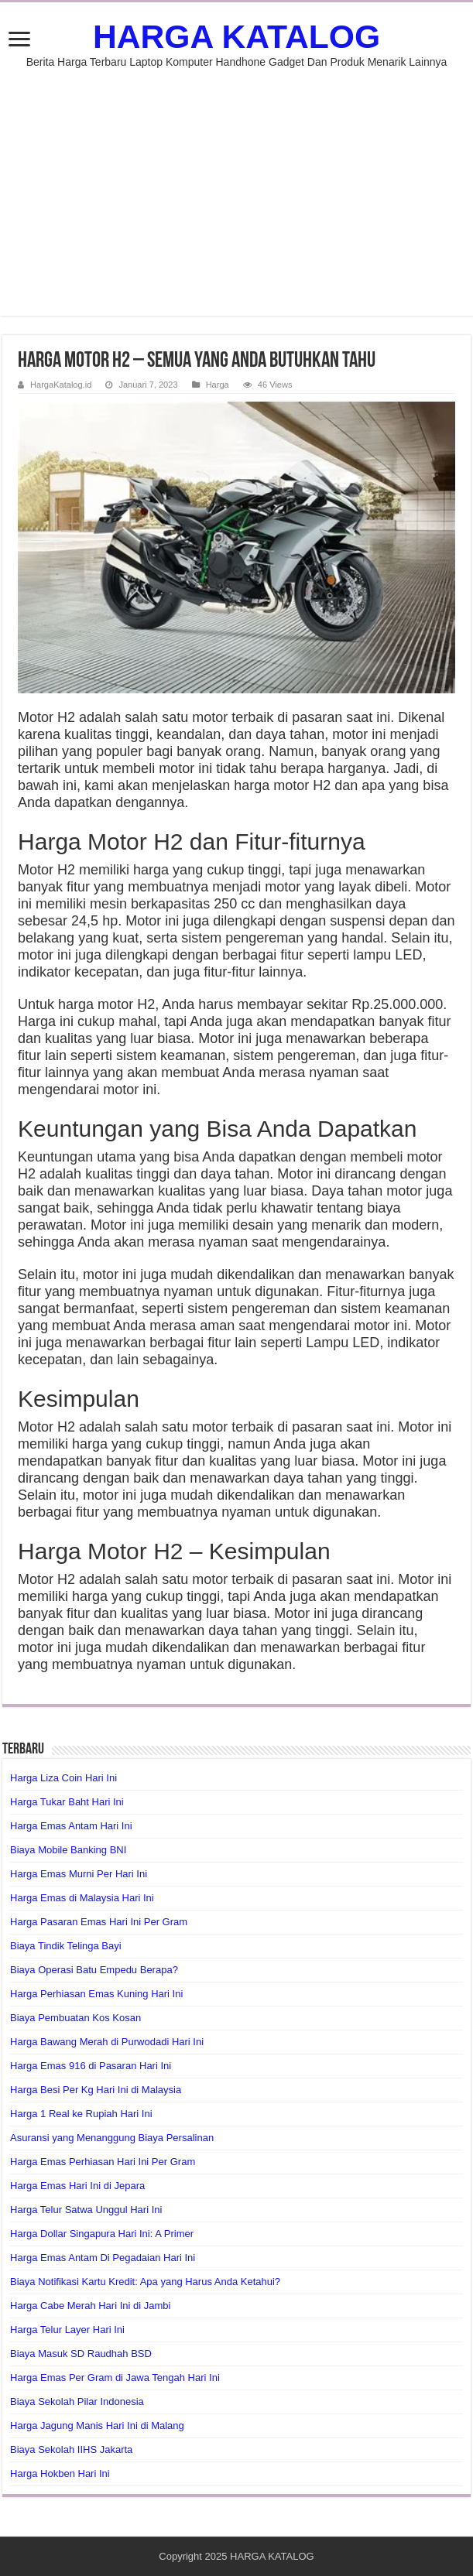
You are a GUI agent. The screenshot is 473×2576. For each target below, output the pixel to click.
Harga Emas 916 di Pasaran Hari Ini (90, 2065)
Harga (217, 384)
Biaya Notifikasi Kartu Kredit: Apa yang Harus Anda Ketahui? (145, 2281)
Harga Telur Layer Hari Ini (67, 2329)
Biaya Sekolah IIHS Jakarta (71, 2449)
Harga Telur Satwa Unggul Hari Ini (86, 2209)
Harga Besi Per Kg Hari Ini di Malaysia (95, 2089)
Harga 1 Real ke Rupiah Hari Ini (81, 2113)
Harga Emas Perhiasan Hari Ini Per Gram (102, 2161)
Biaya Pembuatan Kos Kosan (75, 2018)
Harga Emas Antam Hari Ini (71, 1826)
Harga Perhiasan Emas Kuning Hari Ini (96, 1994)
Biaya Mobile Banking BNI (68, 1850)
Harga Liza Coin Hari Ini (63, 1778)
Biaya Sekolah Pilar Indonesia (77, 2401)
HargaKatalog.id (60, 384)
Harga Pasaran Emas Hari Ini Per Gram (98, 1922)
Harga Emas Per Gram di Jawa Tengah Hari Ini (115, 2377)
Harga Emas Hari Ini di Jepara (77, 2185)
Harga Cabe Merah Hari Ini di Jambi (90, 2305)
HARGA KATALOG (236, 36)
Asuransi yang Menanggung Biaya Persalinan (112, 2137)
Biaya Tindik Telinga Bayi (66, 1946)
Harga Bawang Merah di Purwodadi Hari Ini (107, 2041)
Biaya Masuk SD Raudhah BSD (81, 2353)
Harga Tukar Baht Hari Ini (67, 1802)
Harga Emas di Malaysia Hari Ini (82, 1898)
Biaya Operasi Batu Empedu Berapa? (94, 1970)
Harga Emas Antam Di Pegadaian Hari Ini (102, 2257)
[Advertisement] (236, 184)
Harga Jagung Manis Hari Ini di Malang (97, 2425)
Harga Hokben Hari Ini (60, 2473)
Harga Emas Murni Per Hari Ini (78, 1874)
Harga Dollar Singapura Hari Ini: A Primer (102, 2233)
